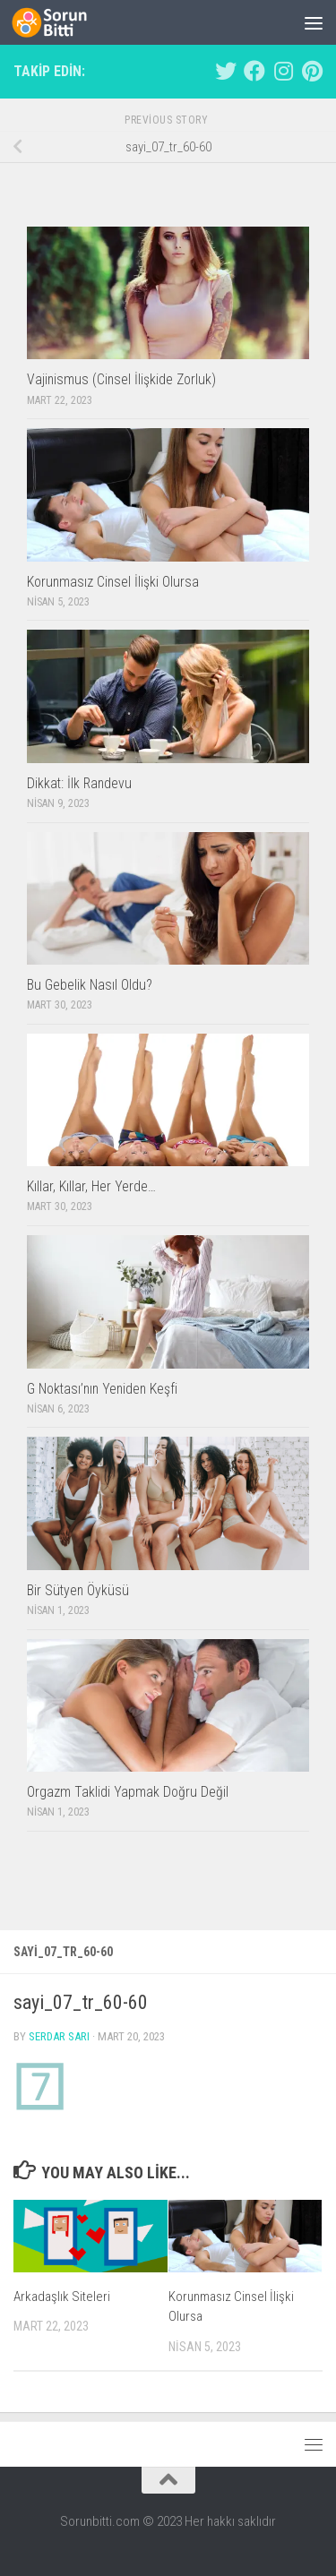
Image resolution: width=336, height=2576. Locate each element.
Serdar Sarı (59, 2036)
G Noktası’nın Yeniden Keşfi (102, 1388)
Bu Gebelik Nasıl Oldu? (89, 984)
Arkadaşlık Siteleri (61, 2296)
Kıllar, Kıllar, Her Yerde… (91, 1186)
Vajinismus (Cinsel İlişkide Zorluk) (121, 379)
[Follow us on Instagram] (283, 71)
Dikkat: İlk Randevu (79, 783)
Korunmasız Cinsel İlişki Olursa (113, 581)
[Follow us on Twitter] (226, 71)
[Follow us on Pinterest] (312, 71)
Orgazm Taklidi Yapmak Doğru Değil (127, 1791)
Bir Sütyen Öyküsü (78, 1590)
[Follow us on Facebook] (254, 71)
